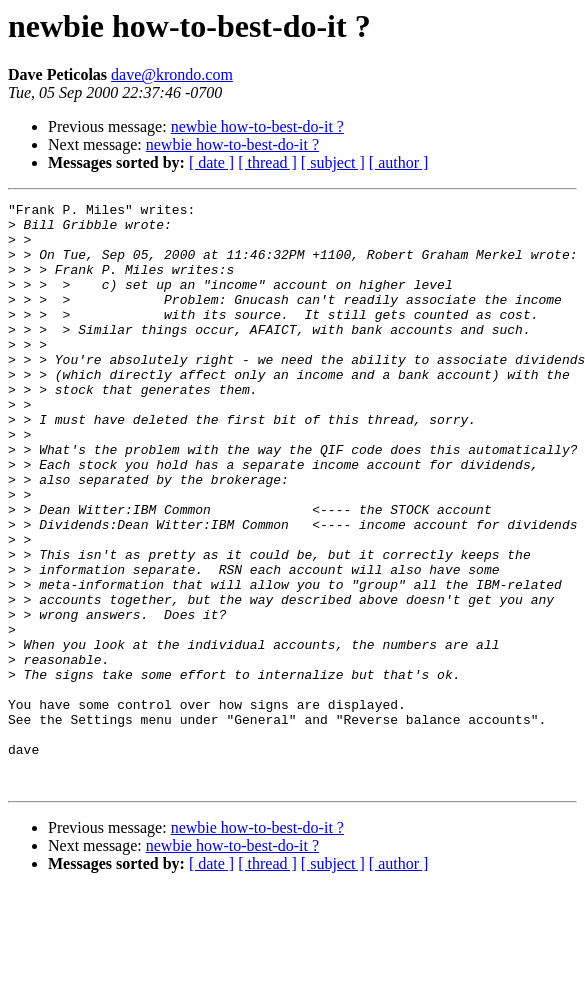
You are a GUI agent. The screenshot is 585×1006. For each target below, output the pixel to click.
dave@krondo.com (172, 74)
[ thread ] (267, 162)
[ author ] (399, 162)
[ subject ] (333, 162)
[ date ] (211, 162)
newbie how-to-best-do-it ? (257, 126)
